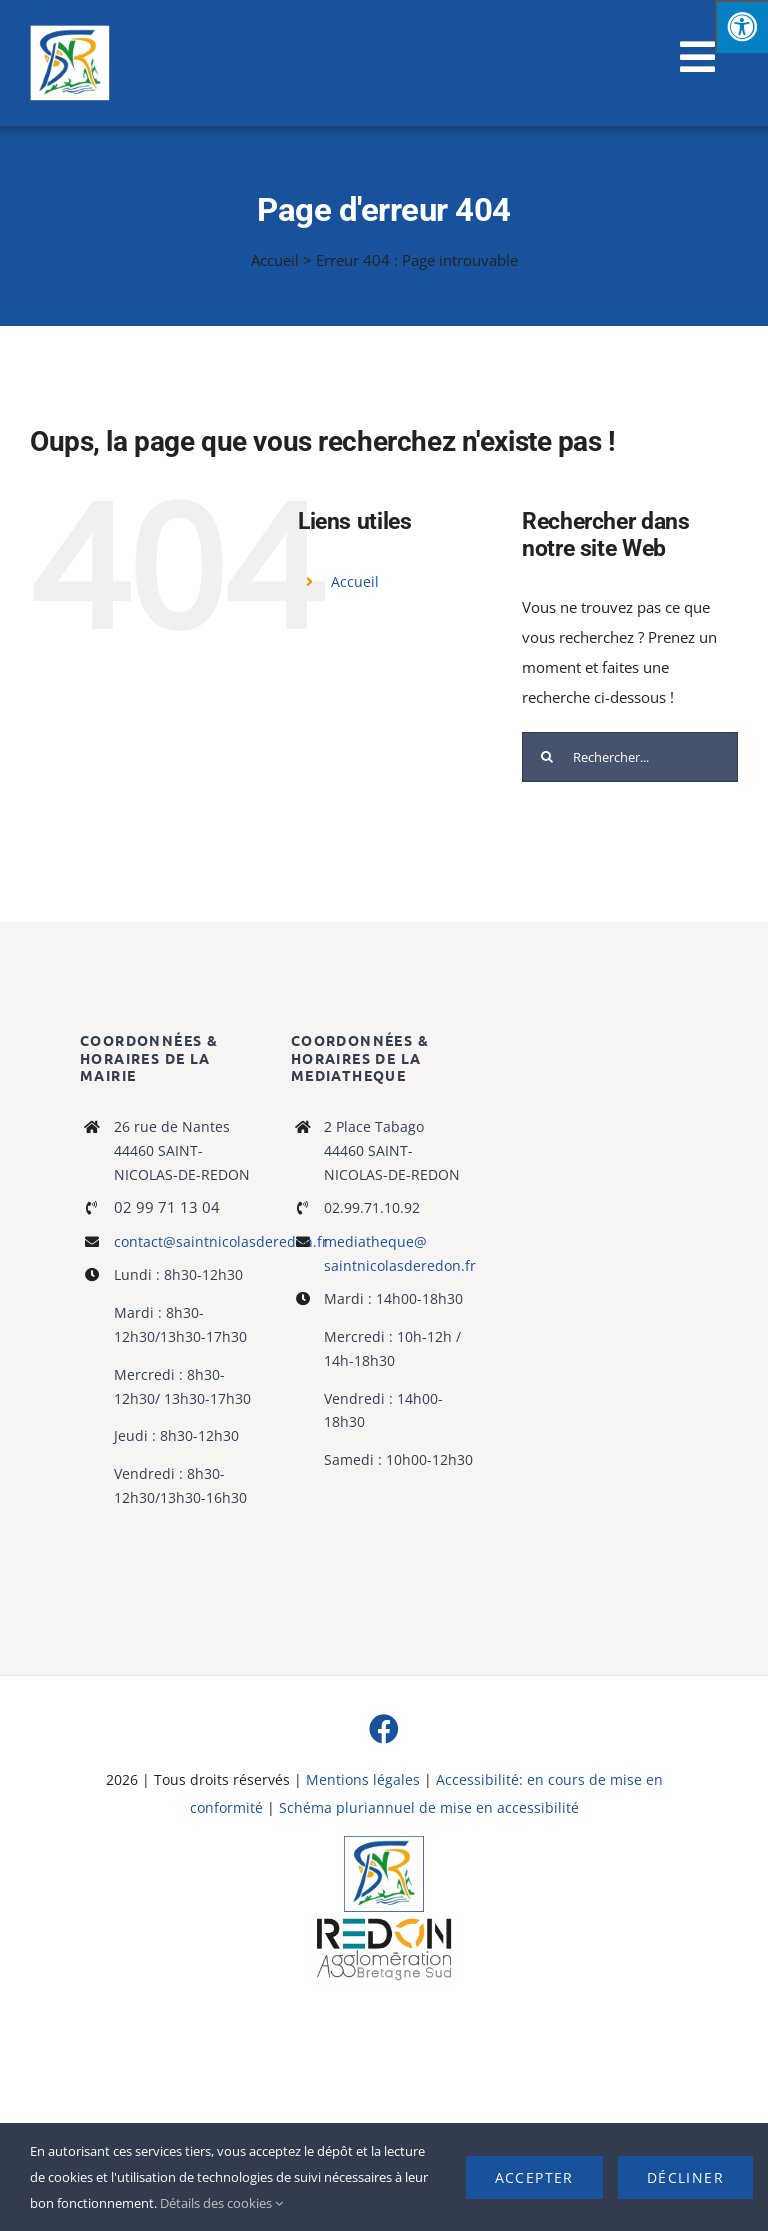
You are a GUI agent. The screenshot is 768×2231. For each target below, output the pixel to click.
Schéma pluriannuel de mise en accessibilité (429, 1807)
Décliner (685, 2177)
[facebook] (384, 1729)
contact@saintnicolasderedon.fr (221, 1241)
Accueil (275, 260)
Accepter (534, 2177)
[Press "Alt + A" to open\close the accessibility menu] (741, 26)
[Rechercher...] (630, 757)
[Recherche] (547, 757)
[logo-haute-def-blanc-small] (384, 1919)
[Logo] (384, 1843)
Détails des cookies (221, 2203)
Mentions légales (363, 1779)
